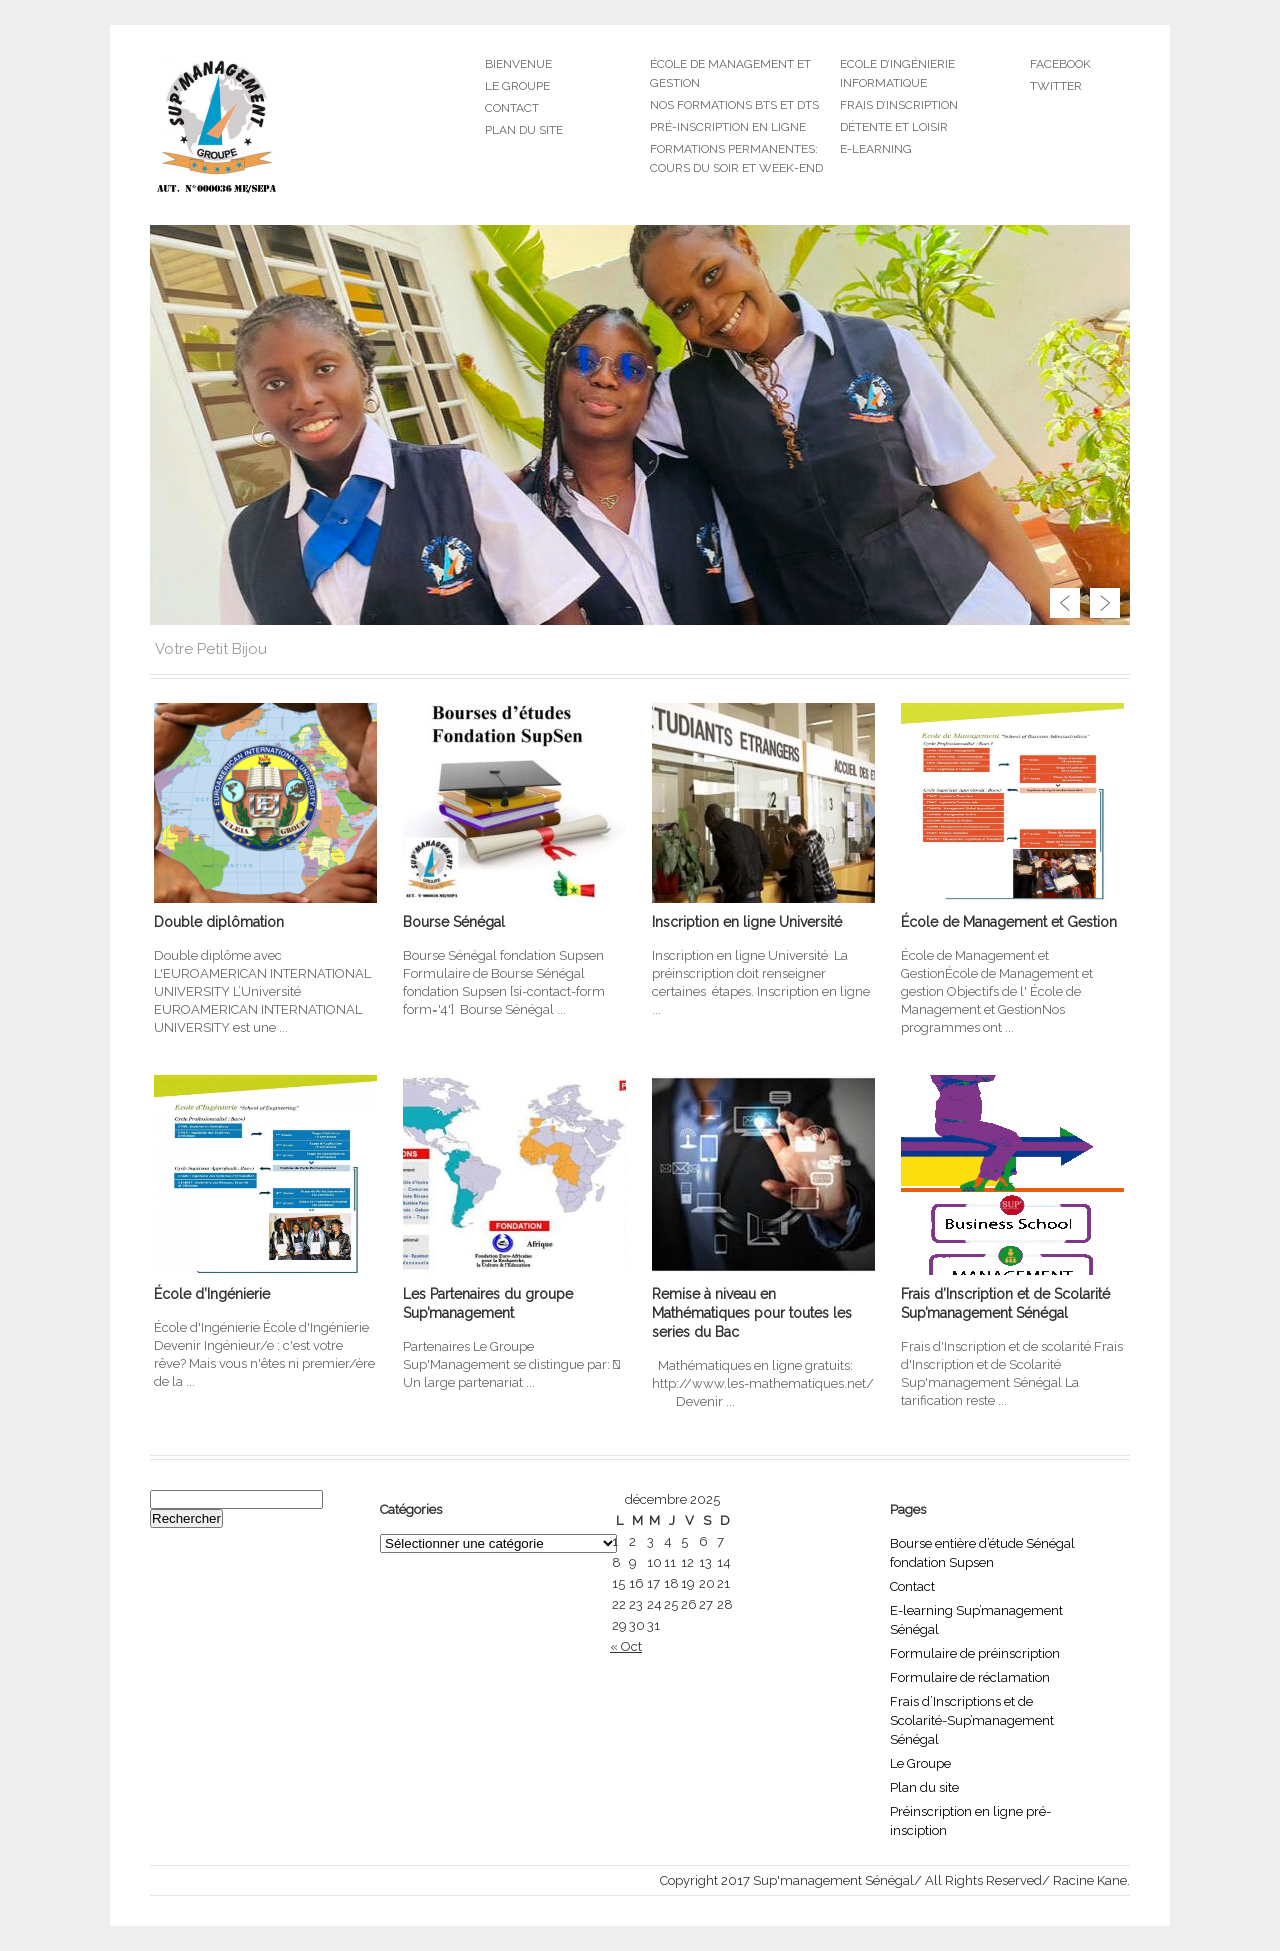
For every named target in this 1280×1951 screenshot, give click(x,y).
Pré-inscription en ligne (728, 127)
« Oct (626, 1646)
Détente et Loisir (894, 127)
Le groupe (517, 86)
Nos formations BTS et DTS (734, 105)
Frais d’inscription (899, 105)
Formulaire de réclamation (970, 1677)
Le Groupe (920, 1763)
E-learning (876, 149)
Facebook (1060, 64)
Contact (512, 108)
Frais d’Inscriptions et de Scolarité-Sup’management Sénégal (972, 1720)
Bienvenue (518, 64)
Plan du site (524, 130)
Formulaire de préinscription (975, 1653)
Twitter (1056, 86)
